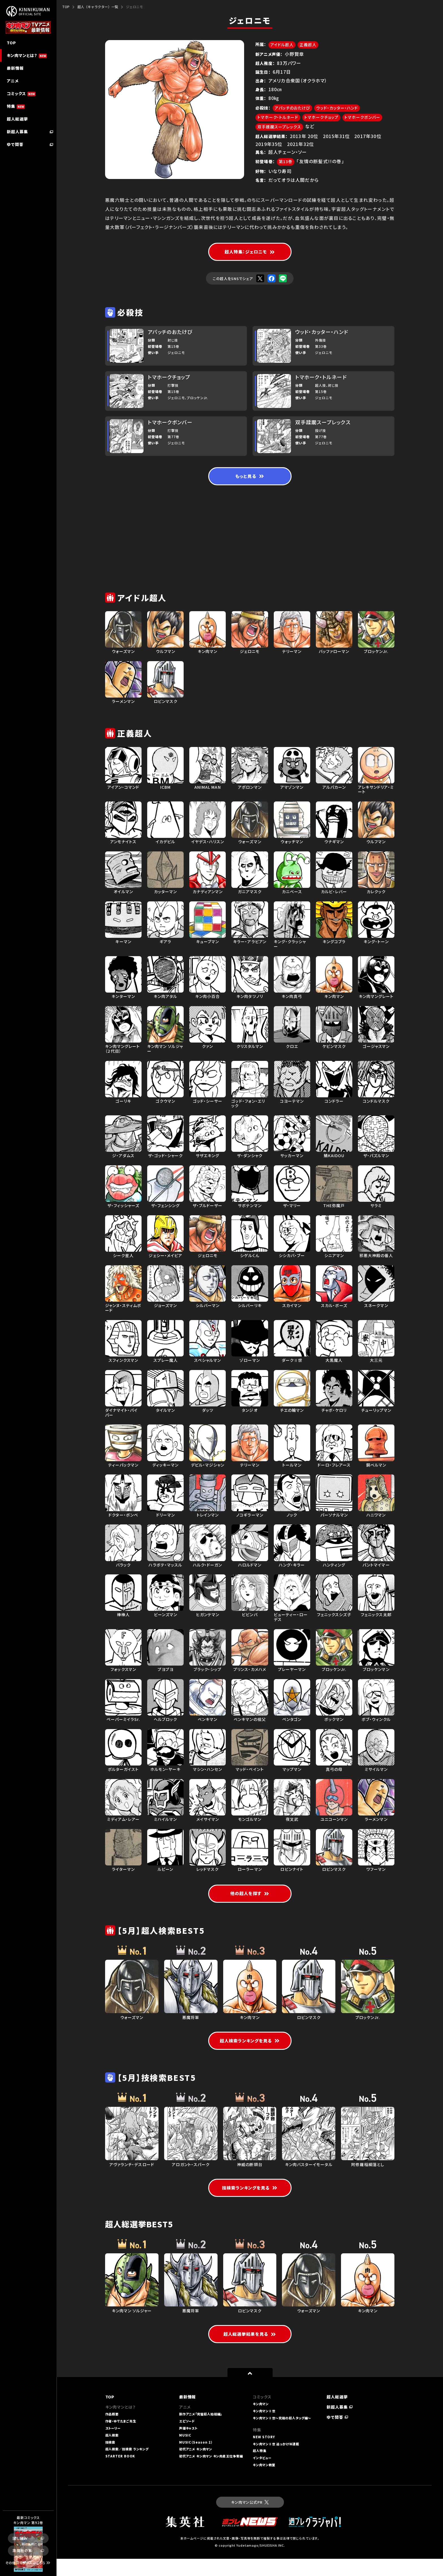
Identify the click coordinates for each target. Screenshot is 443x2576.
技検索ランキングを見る (250, 2204)
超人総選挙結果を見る (249, 2351)
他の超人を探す (250, 1901)
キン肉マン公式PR (250, 2519)
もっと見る (249, 484)
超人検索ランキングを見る (250, 2049)
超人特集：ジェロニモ (249, 258)
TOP (66, 6)
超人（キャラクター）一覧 (97, 6)
